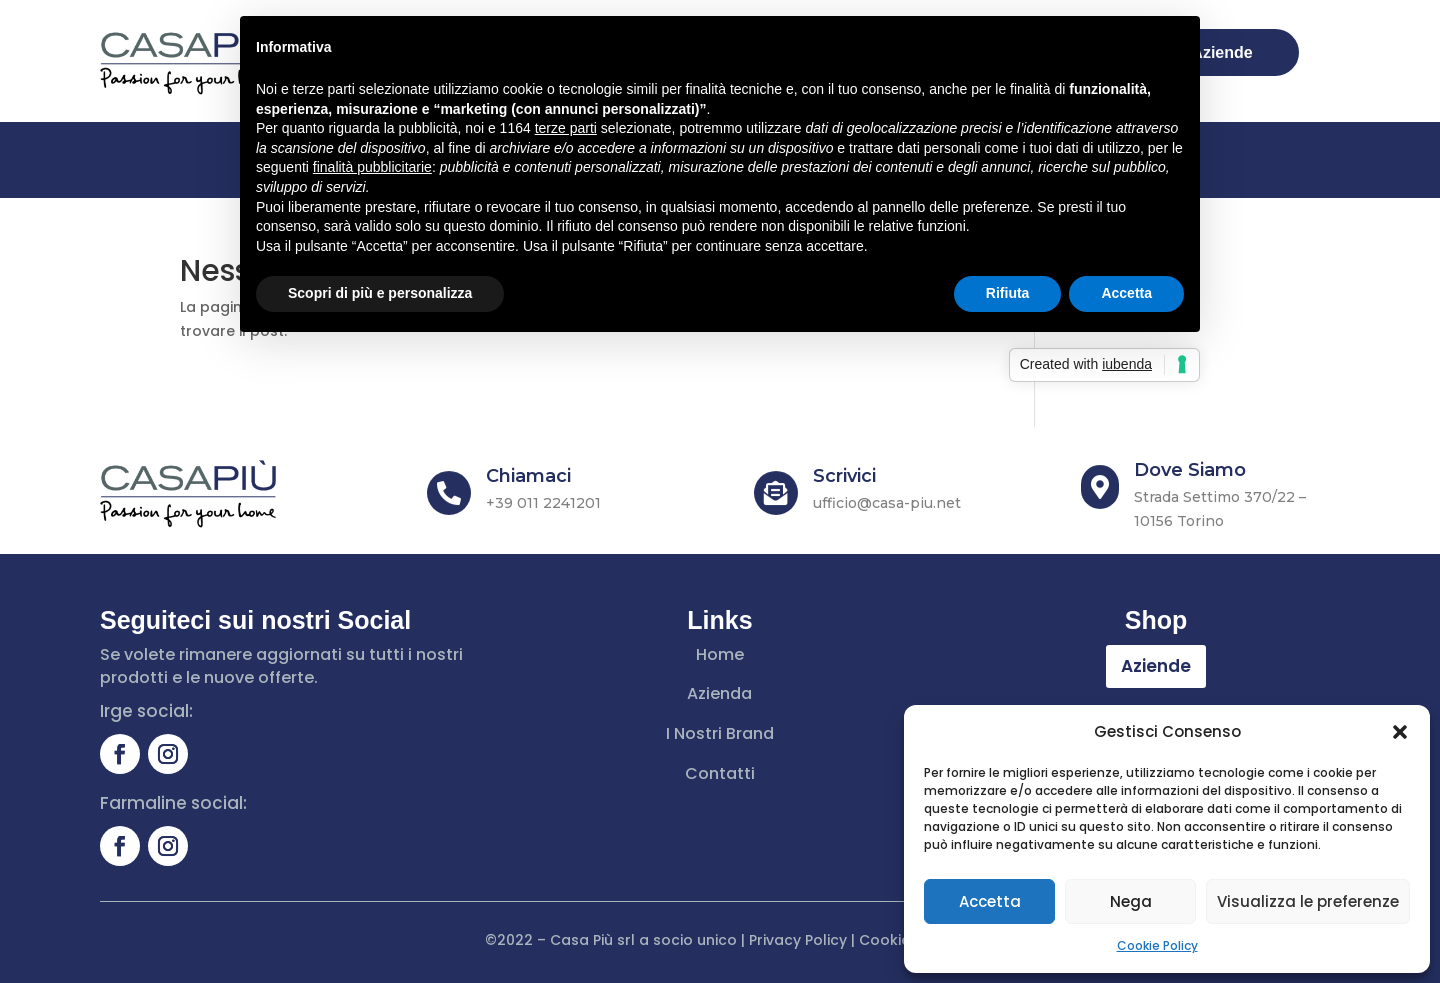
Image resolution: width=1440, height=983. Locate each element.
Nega (1131, 901)
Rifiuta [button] (1008, 293)
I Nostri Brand (720, 733)
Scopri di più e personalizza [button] (380, 293)
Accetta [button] (1126, 293)
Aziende (1156, 666)
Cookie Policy (1157, 945)
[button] (1400, 732)
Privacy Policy (798, 940)
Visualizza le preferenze (1308, 901)
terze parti (566, 128)
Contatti (720, 773)
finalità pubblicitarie (372, 167)
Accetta (990, 901)
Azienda (719, 693)
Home (720, 654)
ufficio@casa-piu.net (887, 503)
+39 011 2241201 (543, 503)
